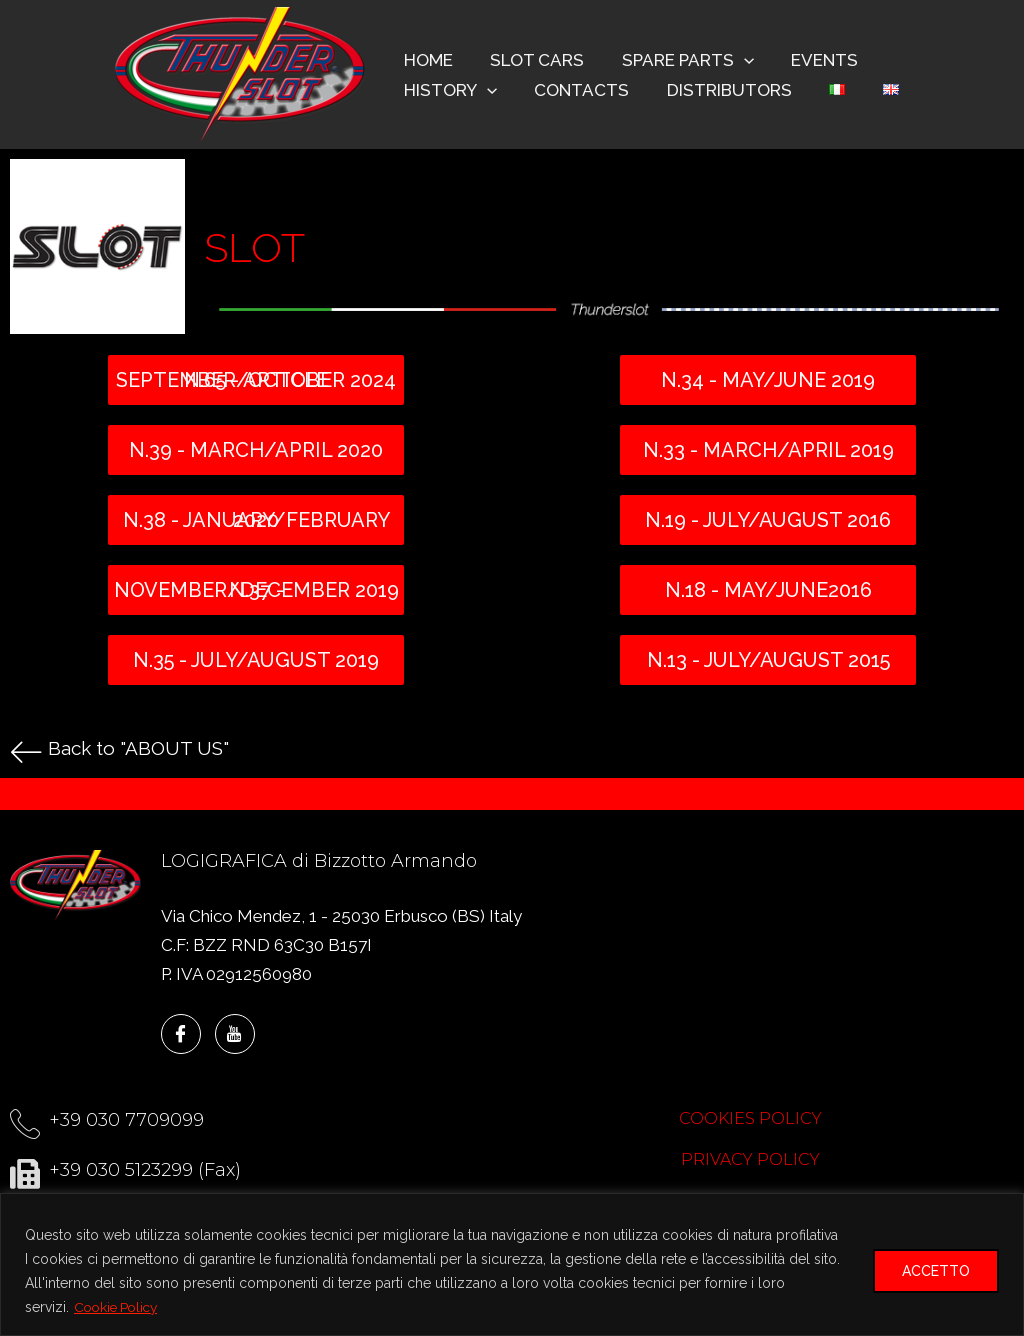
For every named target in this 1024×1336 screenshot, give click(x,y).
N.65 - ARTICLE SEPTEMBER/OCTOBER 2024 (256, 380)
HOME (426, 60)
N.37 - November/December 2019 (256, 590)
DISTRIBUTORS (720, 90)
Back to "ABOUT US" (142, 748)
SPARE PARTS (679, 60)
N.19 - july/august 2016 (768, 520)
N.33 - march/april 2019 (768, 450)
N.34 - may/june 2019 (768, 380)
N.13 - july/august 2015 (768, 660)
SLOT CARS (532, 60)
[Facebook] (181, 1034)
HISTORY (448, 90)
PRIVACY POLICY (750, 1159)
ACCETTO (936, 1271)
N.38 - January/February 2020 (256, 520)
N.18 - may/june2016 (768, 590)
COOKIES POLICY (750, 1118)
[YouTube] (235, 1034)
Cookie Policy (119, 1307)
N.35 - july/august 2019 (256, 660)
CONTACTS (576, 90)
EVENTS (812, 60)
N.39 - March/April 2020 (256, 450)
